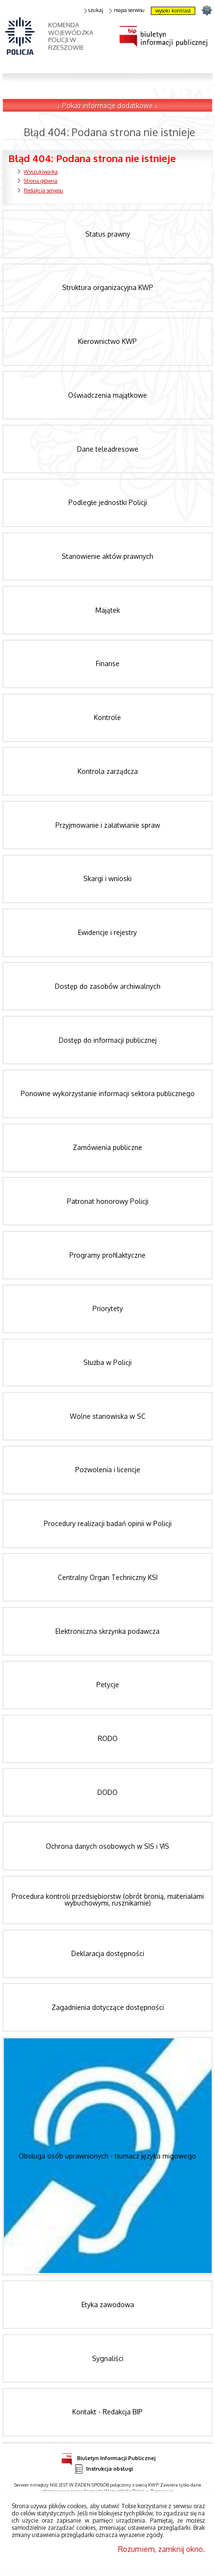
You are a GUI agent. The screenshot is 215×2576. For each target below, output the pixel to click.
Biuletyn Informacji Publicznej (108, 2456)
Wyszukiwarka (41, 171)
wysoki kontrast (173, 10)
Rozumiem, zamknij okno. (161, 2549)
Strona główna (40, 180)
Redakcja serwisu (43, 190)
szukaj (94, 10)
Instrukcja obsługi (103, 2469)
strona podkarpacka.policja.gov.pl (207, 10)
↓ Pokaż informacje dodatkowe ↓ (107, 105)
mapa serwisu (127, 10)
